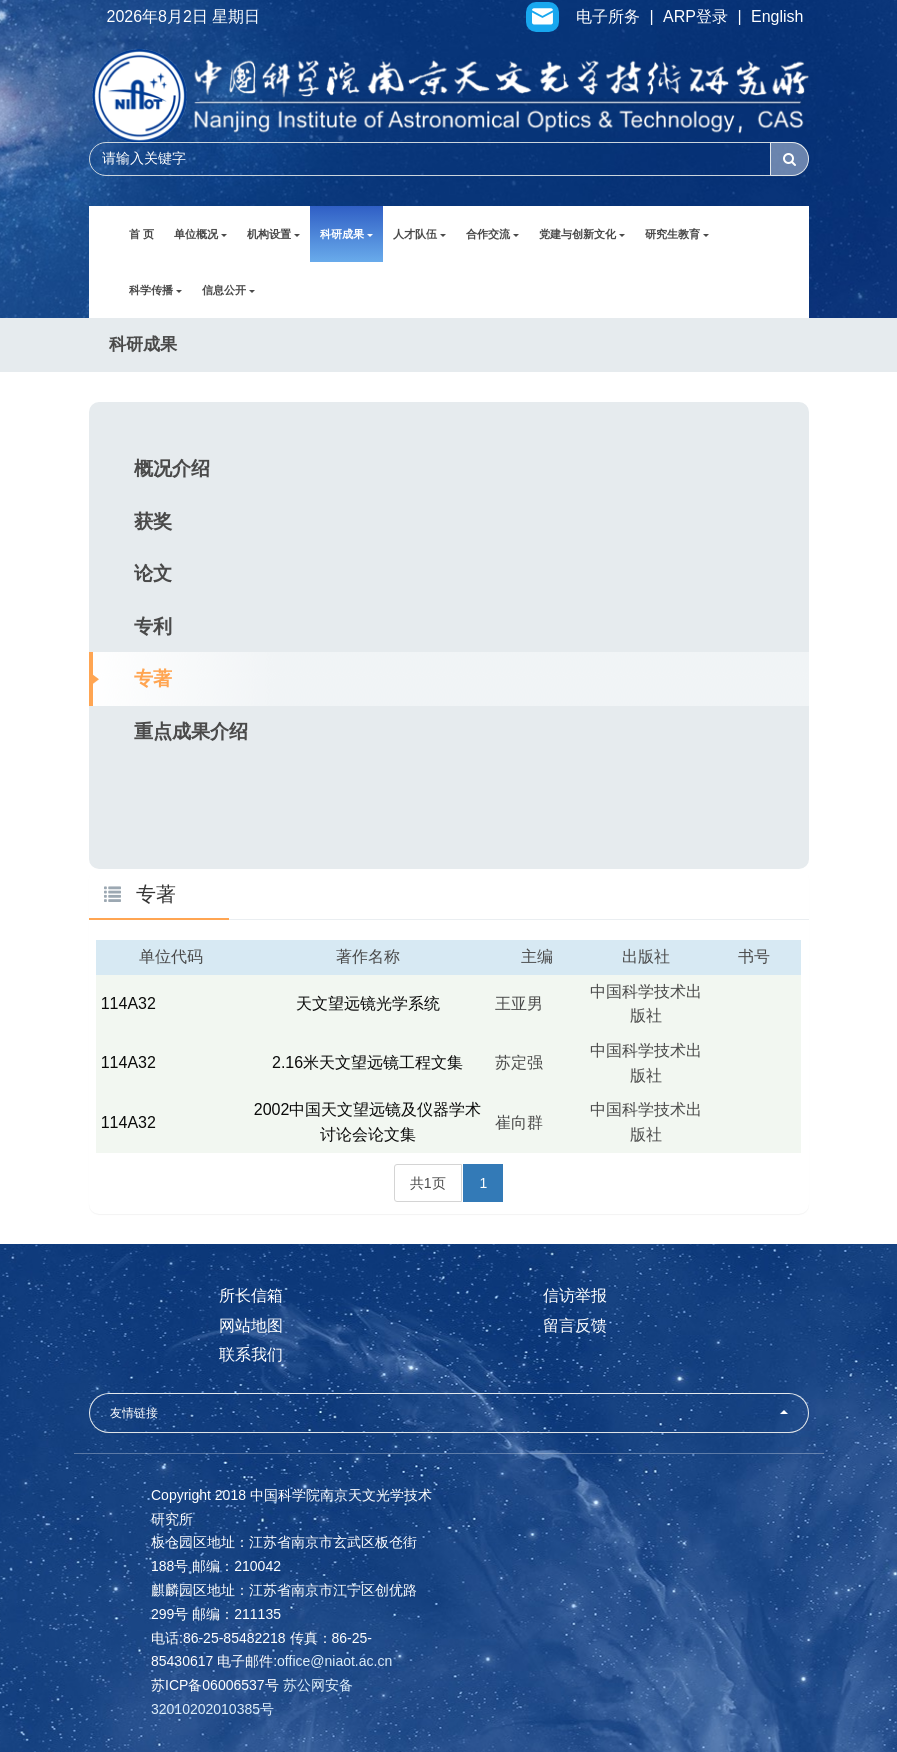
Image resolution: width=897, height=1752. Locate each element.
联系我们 (251, 1354)
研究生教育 (677, 234)
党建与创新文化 (582, 234)
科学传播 (155, 290)
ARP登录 (695, 17)
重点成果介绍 (191, 731)
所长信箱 (251, 1295)
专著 (153, 678)
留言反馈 (575, 1325)
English (777, 17)
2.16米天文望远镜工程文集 (367, 1062)
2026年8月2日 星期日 (184, 17)
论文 (153, 573)
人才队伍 (419, 234)
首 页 (141, 234)
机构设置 (273, 234)
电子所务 (608, 17)
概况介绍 (172, 468)
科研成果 (346, 234)
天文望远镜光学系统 (368, 1003)
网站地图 (251, 1325)
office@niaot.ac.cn (334, 1661)
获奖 (153, 521)
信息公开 (228, 290)
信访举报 (575, 1295)
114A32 (128, 1003)
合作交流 (492, 234)
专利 (153, 626)
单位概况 (200, 234)
